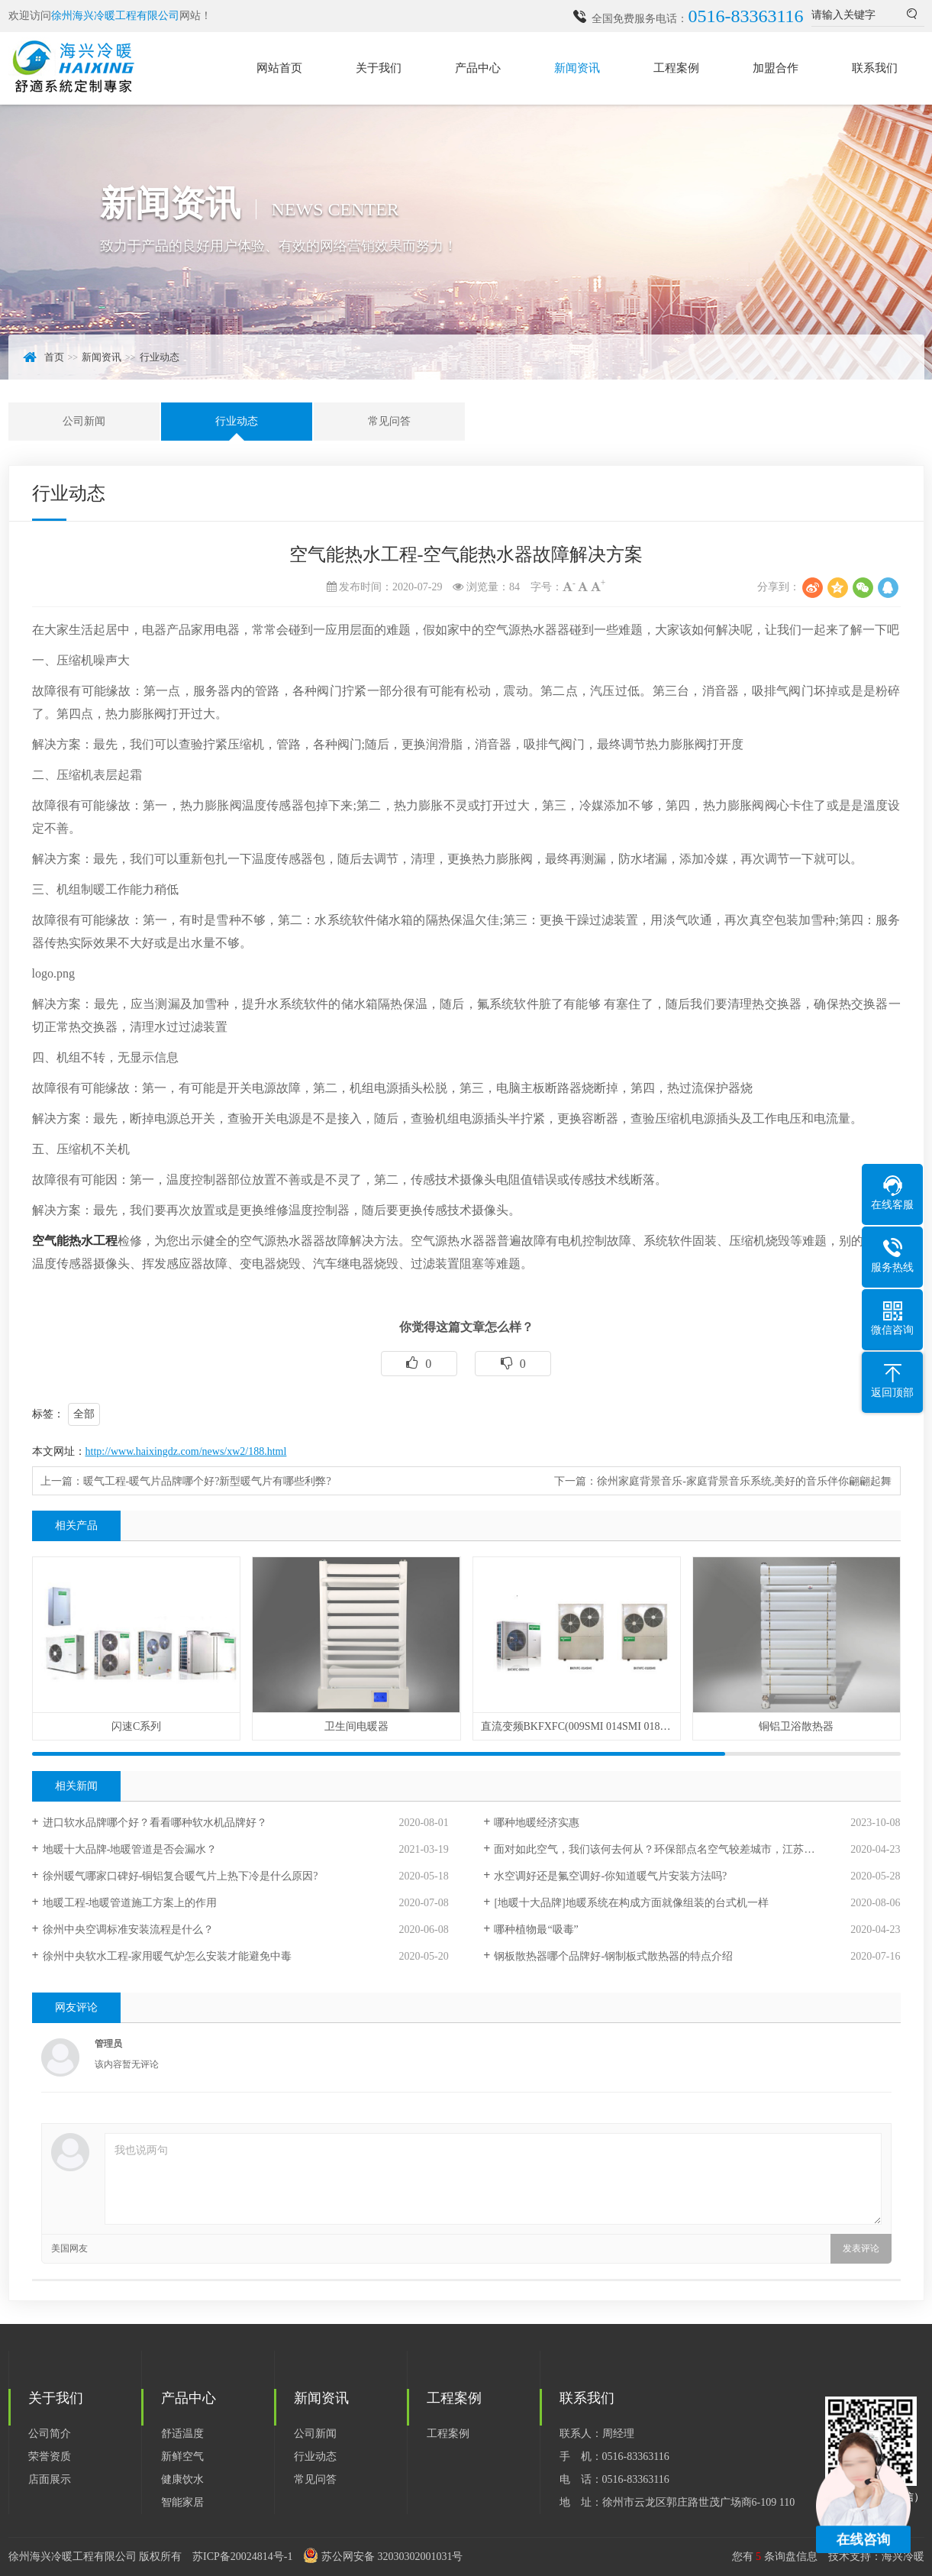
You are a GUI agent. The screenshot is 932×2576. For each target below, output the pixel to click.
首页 (54, 357)
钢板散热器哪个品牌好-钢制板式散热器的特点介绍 (613, 1956)
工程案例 (676, 68)
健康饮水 (182, 2479)
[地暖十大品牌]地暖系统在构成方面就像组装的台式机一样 (631, 1903)
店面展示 (49, 2479)
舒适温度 (182, 2433)
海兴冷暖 (903, 2556)
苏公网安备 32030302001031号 (392, 2556)
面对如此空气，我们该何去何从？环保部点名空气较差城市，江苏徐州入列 (670, 1849)
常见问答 (389, 421)
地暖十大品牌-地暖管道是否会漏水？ (130, 1849)
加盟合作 (775, 68)
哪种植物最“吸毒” (536, 1929)
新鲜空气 (182, 2456)
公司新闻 (84, 421)
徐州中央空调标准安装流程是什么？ (128, 1929)
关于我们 (379, 68)
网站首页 (279, 68)
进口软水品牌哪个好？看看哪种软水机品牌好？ (155, 1822)
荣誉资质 (49, 2456)
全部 (84, 1414)
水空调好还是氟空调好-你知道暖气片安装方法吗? (610, 1876)
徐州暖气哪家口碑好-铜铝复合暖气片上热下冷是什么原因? (180, 1876)
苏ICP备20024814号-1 (242, 2556)
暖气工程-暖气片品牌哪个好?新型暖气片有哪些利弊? (207, 1481)
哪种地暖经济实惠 (536, 1822)
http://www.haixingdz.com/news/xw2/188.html (186, 1451)
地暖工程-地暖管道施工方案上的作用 (130, 1903)
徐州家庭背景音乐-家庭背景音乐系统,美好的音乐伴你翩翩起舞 (744, 1481)
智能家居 (182, 2502)
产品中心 (478, 68)
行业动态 (159, 357)
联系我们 (875, 68)
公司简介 (49, 2433)
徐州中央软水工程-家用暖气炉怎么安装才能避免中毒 (167, 1956)
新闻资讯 (577, 68)
